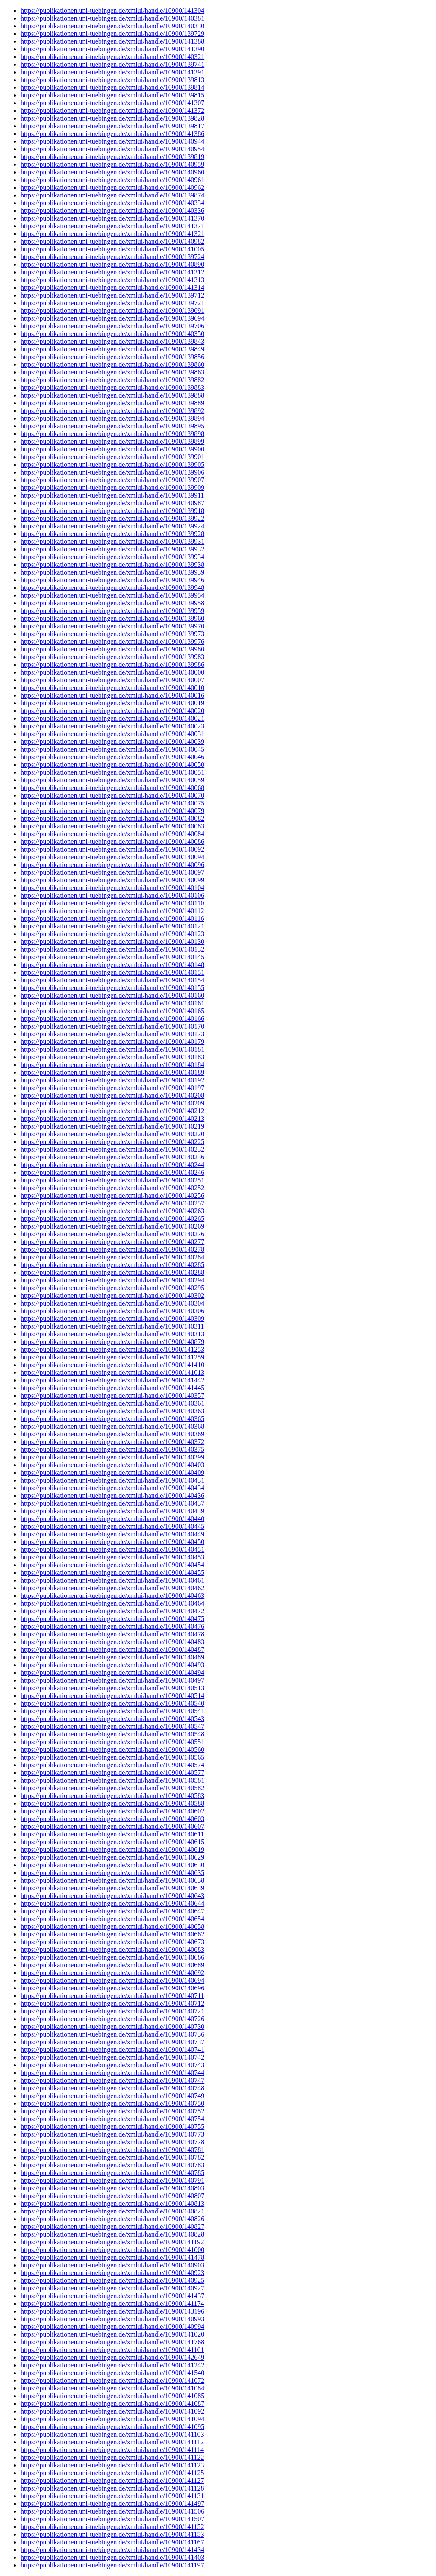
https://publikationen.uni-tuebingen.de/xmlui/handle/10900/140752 (112, 2111)
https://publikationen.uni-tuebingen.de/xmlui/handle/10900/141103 (112, 2434)
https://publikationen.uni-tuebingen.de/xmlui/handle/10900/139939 (112, 572)
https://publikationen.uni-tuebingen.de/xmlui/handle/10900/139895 (112, 426)
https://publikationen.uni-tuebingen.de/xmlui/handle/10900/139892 (112, 410)
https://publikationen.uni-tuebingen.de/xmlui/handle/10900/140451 (112, 1549)
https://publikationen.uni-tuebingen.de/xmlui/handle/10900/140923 (112, 2272)
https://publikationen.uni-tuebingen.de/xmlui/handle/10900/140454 (112, 1564)
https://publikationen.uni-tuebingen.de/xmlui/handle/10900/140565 (112, 1757)
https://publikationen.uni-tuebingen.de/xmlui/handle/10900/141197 (112, 2565)
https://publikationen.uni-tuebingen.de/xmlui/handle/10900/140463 (112, 1595)
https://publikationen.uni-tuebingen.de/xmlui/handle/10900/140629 (112, 1857)
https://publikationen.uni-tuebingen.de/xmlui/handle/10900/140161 (112, 1003)
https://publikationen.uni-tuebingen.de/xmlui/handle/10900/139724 (112, 256)
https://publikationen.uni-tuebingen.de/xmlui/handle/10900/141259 (112, 1357)
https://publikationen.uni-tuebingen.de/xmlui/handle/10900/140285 (112, 1264)
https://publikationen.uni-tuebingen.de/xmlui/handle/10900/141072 (112, 2380)
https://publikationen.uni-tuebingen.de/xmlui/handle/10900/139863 (112, 372)
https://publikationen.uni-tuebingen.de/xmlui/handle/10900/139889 (112, 403)
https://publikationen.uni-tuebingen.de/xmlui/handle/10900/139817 (112, 126)
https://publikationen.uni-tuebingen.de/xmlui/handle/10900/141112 (112, 2442)
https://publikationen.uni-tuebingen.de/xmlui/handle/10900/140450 (112, 1541)
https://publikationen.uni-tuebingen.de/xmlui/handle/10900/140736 (112, 2034)
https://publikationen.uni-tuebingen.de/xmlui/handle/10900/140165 (112, 1010)
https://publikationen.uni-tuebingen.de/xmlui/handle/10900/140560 (112, 1749)
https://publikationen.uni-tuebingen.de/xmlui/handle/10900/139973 (112, 633)
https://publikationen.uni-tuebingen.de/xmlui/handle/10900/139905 (112, 464)
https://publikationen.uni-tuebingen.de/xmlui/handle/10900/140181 (112, 1049)
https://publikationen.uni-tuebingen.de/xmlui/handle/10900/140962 (112, 187)
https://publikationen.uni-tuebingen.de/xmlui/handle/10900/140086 (112, 841)
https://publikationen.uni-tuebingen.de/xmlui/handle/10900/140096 (112, 864)
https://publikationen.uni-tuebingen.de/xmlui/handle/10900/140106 (112, 895)
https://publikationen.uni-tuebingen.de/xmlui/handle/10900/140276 (112, 1234)
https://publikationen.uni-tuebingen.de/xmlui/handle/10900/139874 (112, 195)
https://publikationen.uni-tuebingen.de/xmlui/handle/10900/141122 (112, 2457)
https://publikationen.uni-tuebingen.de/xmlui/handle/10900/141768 (112, 2342)
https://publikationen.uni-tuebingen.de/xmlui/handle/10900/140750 (112, 2103)
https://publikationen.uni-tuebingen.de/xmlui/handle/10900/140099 (112, 880)
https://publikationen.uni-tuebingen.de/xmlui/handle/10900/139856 (112, 356)
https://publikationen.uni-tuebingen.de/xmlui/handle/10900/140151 (112, 972)
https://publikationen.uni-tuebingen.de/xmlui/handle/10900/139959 (112, 610)
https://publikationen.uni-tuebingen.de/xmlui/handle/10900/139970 (112, 626)
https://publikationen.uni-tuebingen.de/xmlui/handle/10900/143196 (112, 2311)
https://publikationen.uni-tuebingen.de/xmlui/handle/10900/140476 (112, 1626)
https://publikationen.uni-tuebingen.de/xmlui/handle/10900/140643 (112, 1895)
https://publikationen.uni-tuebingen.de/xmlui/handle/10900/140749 (112, 2095)
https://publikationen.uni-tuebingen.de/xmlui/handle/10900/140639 (112, 1888)
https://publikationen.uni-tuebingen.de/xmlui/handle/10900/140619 (112, 1849)
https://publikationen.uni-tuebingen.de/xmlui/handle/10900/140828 (112, 2234)
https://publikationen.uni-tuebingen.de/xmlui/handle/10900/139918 (112, 510)
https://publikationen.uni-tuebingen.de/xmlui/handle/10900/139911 (112, 495)
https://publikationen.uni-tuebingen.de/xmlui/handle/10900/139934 (112, 556)
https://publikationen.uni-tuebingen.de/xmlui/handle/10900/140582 (112, 1788)
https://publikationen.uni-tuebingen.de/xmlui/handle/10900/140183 (112, 1057)
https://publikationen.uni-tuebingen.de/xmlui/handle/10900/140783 (112, 2165)
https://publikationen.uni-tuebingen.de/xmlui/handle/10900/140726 (112, 2018)
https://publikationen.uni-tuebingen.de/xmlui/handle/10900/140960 (112, 172)
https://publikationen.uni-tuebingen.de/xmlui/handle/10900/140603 (112, 1818)
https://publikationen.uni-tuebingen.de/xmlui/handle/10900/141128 (112, 2488)
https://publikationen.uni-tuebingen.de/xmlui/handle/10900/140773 (112, 2134)
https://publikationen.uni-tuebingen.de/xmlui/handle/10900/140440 (112, 1518)
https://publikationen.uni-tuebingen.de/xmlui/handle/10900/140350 (112, 333)
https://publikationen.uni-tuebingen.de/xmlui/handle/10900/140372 (112, 1441)
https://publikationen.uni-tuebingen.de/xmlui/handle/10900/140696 (112, 1988)
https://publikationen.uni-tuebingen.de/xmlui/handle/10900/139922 (112, 518)
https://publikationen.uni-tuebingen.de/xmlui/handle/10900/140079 (112, 810)
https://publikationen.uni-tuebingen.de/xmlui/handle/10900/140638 (112, 1880)
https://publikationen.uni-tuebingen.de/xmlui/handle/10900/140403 (112, 1464)
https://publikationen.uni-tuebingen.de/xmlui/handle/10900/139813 (112, 79)
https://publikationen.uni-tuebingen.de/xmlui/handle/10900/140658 (112, 1926)
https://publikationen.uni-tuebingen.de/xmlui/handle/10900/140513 (112, 1688)
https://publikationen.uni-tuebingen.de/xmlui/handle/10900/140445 (112, 1526)
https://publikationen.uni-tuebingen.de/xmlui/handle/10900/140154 (112, 980)
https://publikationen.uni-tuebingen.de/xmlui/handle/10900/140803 (112, 2188)
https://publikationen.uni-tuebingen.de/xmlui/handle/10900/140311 (112, 1326)
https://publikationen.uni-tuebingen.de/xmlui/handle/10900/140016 (112, 695)
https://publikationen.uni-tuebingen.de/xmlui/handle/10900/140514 (112, 1695)
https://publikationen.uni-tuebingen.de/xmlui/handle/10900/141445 (112, 1387)
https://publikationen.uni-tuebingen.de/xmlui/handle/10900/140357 (112, 1395)
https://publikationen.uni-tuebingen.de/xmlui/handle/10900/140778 (112, 2142)
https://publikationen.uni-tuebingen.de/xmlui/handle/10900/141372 (112, 110)
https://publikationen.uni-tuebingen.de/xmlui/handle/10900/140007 (112, 680)
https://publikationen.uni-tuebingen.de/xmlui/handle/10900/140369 (112, 1434)
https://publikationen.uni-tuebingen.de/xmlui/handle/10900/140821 (112, 2211)
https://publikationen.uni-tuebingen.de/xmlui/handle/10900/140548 (112, 1734)
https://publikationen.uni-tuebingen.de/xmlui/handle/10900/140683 (112, 1949)
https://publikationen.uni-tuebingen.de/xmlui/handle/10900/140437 (112, 1503)
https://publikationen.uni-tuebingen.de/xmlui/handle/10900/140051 (112, 772)
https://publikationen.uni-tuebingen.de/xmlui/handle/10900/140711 (112, 1995)
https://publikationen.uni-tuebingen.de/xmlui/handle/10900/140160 (112, 995)
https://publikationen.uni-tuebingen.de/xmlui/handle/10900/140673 (112, 1941)
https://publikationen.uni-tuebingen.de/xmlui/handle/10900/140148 (112, 964)
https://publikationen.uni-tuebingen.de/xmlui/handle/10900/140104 (112, 887)
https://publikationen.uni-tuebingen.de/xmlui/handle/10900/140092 (112, 849)
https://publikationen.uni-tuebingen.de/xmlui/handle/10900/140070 (112, 795)
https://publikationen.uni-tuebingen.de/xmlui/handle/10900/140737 (112, 2041)
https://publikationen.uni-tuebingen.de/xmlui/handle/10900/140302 (112, 1295)
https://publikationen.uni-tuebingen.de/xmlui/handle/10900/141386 (112, 133)
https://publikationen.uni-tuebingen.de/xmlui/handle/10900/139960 (112, 618)
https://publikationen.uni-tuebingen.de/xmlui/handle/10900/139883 (112, 387)
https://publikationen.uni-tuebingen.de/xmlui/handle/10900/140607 (112, 1826)
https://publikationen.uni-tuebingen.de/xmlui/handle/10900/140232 (112, 1149)
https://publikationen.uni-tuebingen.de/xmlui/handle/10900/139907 (112, 479)
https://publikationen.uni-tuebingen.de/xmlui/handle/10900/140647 (112, 1911)
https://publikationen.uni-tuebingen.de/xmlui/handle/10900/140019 (112, 703)
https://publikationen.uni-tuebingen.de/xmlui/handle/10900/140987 (112, 503)
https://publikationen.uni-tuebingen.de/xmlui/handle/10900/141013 (112, 1372)
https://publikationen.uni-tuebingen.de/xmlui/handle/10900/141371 (112, 226)
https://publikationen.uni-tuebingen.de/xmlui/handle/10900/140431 (112, 1480)
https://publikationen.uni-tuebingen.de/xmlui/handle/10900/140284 (112, 1257)
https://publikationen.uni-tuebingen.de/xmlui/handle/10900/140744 (112, 2072)
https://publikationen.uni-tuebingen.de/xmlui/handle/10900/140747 (112, 2080)
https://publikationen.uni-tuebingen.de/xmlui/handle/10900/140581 (112, 1780)
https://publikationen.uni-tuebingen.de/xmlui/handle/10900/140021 (112, 718)
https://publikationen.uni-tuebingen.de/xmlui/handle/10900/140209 (112, 1103)
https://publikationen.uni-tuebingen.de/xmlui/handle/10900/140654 (112, 1918)
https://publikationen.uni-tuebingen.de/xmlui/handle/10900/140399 (112, 1457)
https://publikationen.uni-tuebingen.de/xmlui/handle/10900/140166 (112, 1018)
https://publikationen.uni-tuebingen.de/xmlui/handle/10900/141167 (112, 2542)
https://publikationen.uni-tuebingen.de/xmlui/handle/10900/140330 (112, 25)
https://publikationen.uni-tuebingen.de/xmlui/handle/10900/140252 (112, 1187)
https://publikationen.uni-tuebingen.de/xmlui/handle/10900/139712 (112, 295)
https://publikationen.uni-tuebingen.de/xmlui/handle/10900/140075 (112, 803)
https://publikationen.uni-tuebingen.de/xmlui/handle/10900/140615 (112, 1841)
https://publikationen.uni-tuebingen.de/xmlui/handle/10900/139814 (112, 87)
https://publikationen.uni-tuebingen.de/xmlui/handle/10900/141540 (112, 2372)
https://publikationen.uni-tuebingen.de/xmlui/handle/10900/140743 (112, 2065)
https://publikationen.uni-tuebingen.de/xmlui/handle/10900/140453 (112, 1557)
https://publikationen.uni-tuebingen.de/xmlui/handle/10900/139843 (112, 341)
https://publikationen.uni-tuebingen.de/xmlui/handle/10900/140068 (112, 787)
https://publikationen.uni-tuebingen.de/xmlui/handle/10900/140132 (112, 949)
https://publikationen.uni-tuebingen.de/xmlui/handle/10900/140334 (112, 202)
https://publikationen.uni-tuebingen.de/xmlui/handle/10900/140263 (112, 1210)
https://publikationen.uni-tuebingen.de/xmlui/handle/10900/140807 (112, 2195)
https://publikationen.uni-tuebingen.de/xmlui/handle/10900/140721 (112, 2011)
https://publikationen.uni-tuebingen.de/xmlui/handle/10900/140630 (112, 1865)
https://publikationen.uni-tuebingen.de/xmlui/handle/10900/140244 (112, 1164)
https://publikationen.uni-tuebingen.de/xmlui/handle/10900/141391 (112, 72)
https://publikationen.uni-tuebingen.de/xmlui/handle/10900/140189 (112, 1072)
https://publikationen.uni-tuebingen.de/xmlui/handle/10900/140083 (112, 826)
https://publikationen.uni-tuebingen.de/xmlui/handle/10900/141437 (112, 2295)
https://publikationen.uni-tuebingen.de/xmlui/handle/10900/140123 (112, 933)
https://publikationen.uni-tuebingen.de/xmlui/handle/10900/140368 (112, 1426)
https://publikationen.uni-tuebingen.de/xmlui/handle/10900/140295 (112, 1287)
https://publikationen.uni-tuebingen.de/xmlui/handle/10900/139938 (112, 564)
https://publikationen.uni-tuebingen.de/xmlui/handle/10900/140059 (112, 780)
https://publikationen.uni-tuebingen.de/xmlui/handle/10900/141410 (112, 1364)
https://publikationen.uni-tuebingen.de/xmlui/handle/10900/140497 (112, 1680)
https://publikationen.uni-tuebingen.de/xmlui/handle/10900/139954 (112, 595)
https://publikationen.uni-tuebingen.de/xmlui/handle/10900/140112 (112, 910)
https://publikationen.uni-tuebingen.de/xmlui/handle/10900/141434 (112, 2549)
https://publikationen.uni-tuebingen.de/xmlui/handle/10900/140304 (112, 1303)
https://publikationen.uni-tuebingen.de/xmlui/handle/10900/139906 (112, 472)
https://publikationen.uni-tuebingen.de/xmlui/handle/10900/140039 (112, 741)
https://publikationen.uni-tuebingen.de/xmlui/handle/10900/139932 (112, 549)
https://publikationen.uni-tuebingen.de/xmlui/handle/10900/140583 (112, 1795)
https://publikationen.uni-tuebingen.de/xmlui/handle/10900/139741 (112, 64)
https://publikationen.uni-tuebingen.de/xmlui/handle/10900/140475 (112, 1618)
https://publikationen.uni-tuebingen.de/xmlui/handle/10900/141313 (112, 279)
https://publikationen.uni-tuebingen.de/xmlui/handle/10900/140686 (112, 1957)
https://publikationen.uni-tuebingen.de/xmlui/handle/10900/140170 (112, 1026)
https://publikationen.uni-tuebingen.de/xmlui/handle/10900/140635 (112, 1872)
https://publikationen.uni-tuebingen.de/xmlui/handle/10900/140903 (112, 2265)
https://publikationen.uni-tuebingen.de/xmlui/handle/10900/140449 (112, 1534)
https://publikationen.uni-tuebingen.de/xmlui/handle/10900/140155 (112, 987)
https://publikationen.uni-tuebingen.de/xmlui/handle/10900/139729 (112, 33)
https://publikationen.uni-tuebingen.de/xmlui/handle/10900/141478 (112, 2257)
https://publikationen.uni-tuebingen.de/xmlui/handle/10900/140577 (112, 1772)
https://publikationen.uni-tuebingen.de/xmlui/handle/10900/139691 (112, 310)
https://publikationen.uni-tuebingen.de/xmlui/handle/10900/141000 (112, 2249)
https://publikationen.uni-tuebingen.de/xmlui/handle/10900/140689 (112, 1965)
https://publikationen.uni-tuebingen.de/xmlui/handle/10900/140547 (112, 1726)
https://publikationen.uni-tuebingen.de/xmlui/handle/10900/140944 (112, 141)
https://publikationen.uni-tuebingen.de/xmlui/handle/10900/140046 (112, 756)
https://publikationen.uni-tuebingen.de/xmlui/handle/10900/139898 (112, 433)
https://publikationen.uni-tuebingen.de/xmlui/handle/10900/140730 (112, 2026)
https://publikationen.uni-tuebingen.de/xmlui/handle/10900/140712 (112, 2003)
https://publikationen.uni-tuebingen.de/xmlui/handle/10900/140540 (112, 1703)
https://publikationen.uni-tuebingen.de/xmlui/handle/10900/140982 (112, 241)
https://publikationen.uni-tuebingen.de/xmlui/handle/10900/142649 (112, 2357)
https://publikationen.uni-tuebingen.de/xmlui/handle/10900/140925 (112, 2280)
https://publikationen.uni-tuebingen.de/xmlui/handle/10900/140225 (112, 1141)
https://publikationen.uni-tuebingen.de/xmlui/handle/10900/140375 (112, 1449)
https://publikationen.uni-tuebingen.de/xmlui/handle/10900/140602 (112, 1811)
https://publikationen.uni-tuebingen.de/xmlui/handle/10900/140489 (112, 1657)
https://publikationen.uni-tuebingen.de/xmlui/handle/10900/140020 (112, 710)
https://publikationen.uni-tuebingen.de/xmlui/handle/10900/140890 (112, 264)
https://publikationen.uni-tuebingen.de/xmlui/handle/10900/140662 (112, 1934)
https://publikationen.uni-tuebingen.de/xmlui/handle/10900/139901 (112, 456)
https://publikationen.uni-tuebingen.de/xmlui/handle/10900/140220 (112, 1134)
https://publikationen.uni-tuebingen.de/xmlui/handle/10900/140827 (112, 2226)
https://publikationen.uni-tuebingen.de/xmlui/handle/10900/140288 (112, 1272)
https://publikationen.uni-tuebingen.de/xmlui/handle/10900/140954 (112, 149)
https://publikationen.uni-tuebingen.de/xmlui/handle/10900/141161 (112, 2349)
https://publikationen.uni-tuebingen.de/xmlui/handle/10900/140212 (112, 1110)
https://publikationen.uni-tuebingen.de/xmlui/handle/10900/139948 (112, 587)
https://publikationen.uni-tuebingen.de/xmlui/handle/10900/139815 (112, 95)
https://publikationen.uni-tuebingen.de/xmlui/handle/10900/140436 (112, 1495)
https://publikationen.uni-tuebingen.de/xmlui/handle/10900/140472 (112, 1611)
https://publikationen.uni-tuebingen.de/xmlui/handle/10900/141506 (112, 2511)
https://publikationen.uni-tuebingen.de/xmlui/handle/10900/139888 (112, 395)
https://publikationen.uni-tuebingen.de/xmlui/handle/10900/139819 (112, 156)
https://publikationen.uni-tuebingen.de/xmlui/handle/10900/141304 (112, 10)
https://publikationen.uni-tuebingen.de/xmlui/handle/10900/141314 (112, 287)
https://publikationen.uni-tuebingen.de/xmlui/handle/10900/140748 (112, 2088)
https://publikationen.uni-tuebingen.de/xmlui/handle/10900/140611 (112, 1834)
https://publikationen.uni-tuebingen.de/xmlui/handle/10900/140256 (112, 1195)
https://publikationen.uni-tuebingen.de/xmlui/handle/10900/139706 (112, 326)
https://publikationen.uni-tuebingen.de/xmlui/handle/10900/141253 (112, 1349)
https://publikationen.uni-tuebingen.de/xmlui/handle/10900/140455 (112, 1572)
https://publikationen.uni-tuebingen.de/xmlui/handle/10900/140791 (112, 2180)
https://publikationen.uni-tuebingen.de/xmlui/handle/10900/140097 (112, 872)
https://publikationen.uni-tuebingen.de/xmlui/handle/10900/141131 (112, 2495)
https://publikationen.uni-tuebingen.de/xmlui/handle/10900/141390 (112, 49)
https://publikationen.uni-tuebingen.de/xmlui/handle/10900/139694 (112, 318)
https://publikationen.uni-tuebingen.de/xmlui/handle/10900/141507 (112, 2519)
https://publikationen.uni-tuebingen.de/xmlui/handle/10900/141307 (112, 102)
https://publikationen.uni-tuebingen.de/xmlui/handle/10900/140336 (112, 210)
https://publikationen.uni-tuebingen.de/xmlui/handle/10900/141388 (112, 41)
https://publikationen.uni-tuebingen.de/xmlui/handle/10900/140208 (112, 1095)
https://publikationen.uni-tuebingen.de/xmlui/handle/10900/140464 (112, 1603)
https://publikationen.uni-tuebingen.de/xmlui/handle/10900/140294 (112, 1280)
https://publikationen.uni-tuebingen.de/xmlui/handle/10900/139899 (112, 441)
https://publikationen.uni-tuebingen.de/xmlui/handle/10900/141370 (112, 218)
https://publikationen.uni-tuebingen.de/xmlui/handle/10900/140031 (112, 733)
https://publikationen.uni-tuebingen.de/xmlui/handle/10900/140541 (112, 1711)
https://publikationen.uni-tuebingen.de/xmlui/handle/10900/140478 (112, 1634)
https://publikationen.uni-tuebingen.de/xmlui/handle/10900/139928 (112, 533)
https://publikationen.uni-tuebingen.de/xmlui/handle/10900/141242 (112, 2365)
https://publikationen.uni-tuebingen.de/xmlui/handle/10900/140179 (112, 1041)
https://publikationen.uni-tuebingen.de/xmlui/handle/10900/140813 (112, 2203)
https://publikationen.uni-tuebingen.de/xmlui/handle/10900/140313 (112, 1334)
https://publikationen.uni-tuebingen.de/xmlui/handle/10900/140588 (112, 1803)
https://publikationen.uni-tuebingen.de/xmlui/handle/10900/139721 (112, 303)
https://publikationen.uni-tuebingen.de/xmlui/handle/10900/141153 (112, 2534)
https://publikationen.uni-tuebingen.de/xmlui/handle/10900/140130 (112, 941)
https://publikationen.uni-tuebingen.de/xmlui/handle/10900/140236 (112, 1157)
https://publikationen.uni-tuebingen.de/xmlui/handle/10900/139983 (112, 656)
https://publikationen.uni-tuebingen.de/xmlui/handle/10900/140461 (112, 1580)
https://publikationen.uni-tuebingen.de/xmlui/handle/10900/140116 (112, 918)
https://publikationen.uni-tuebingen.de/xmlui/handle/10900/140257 (112, 1203)
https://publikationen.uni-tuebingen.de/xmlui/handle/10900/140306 (112, 1311)
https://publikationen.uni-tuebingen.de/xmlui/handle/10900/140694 (112, 1980)
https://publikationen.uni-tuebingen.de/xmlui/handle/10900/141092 (112, 2411)
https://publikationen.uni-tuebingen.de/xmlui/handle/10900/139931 (112, 541)
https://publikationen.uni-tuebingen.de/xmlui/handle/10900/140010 (112, 687)
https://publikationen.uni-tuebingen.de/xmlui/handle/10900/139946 (112, 580)
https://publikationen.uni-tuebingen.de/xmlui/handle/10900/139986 (112, 664)
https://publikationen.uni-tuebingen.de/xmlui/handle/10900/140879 (112, 1341)
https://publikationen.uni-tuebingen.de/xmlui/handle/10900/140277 (112, 1241)
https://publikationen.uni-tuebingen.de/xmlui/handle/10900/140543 (112, 1718)
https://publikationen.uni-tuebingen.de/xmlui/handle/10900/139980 (112, 649)
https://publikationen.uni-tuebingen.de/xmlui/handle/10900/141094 (112, 2419)
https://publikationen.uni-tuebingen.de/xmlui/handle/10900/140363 (112, 1411)
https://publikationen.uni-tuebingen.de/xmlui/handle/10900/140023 (112, 726)
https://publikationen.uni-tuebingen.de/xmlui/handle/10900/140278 (112, 1249)
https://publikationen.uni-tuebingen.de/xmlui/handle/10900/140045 (112, 749)
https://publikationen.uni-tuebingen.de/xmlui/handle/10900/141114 (112, 2449)
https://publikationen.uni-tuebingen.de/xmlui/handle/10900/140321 (112, 56)
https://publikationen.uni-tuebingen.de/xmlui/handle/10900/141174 (112, 2303)
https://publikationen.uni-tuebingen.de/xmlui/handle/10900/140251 (112, 1180)
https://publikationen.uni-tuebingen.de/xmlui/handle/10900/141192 (112, 2242)
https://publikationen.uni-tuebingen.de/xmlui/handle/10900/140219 (112, 1126)
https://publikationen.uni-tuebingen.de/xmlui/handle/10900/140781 (112, 2149)
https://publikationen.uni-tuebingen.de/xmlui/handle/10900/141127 (112, 2480)
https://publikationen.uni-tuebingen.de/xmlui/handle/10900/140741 (112, 2049)
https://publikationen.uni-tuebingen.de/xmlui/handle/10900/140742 (112, 2057)
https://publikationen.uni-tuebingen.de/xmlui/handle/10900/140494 (112, 1672)
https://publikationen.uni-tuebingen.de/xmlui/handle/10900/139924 (112, 526)
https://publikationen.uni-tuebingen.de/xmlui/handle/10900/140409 (112, 1472)
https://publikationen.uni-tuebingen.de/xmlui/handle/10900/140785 (112, 2172)
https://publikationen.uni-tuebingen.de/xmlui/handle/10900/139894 (112, 418)
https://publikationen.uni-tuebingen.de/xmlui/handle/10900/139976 (112, 641)
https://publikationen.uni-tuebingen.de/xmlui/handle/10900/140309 (112, 1318)
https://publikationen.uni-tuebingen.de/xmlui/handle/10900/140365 (112, 1418)
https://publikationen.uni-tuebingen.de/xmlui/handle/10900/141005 (112, 249)
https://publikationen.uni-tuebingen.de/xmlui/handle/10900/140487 (112, 1649)
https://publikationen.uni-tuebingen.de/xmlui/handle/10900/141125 (112, 2472)
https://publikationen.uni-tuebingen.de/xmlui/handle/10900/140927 (112, 2288)
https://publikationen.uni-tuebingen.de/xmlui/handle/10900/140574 (112, 1764)
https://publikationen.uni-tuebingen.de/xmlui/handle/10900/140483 (112, 1641)
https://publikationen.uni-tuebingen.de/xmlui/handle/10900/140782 (112, 2157)
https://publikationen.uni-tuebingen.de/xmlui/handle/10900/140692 (112, 1972)
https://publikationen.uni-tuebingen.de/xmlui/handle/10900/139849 (112, 349)
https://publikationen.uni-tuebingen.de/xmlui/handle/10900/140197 (112, 1087)
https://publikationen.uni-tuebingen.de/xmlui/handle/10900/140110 (112, 903)
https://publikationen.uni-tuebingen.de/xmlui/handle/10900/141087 (112, 2403)
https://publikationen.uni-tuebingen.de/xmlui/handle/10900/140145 (112, 957)
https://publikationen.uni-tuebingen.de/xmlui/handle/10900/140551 (112, 1741)
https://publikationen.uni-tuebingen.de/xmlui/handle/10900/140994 (112, 2326)
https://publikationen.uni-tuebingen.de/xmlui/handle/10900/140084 (112, 833)
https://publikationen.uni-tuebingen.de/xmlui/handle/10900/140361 (112, 1403)
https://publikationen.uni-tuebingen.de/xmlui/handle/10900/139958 (112, 603)
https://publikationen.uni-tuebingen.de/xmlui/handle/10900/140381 (112, 18)
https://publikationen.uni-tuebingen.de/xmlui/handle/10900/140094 (112, 857)
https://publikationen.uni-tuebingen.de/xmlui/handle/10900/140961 (112, 179)
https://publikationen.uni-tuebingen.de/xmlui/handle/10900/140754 (112, 2118)
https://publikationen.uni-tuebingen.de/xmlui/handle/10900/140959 (112, 164)
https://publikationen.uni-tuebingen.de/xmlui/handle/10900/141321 (112, 233)
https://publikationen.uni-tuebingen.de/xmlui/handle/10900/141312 (112, 272)
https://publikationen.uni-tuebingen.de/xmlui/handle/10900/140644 (112, 1903)
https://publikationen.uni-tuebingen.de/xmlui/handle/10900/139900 (112, 449)
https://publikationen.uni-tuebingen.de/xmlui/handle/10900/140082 (112, 818)
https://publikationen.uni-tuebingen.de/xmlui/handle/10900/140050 (112, 764)
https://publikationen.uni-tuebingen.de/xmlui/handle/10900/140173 (112, 1033)
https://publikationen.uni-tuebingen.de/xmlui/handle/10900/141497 (112, 2503)
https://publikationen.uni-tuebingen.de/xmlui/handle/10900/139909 (112, 487)
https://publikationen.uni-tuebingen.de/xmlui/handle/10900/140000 (112, 672)
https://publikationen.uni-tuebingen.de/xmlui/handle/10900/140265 (112, 1218)
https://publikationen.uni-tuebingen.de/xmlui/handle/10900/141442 (112, 1380)
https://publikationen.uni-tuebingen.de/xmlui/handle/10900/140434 (112, 1487)
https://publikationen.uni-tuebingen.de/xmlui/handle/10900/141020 (112, 2334)
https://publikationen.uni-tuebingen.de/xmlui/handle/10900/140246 (112, 1172)
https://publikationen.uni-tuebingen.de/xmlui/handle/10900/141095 (112, 2426)
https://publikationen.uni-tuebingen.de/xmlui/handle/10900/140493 (112, 1664)
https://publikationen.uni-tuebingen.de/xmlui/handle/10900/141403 (112, 2557)
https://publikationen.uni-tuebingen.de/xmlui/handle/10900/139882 (112, 379)
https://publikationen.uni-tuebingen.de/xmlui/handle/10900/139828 (112, 118)
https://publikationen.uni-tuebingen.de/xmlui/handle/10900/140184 (112, 1064)
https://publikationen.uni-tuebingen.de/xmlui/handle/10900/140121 (112, 926)
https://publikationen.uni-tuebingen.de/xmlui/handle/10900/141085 (112, 2395)
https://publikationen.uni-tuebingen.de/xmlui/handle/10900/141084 (112, 2388)
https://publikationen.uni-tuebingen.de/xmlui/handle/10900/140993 (112, 2319)
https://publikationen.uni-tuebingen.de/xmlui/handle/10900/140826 (112, 2218)
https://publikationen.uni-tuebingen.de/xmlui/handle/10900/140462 (112, 1588)
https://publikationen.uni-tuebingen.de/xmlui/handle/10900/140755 (112, 2126)
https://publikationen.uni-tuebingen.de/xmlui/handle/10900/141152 (112, 2526)
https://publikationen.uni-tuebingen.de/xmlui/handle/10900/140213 (112, 1118)
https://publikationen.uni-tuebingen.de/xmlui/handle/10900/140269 (112, 1226)
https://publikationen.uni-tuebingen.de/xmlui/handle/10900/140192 (112, 1080)
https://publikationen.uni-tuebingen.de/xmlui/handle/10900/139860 (112, 364)
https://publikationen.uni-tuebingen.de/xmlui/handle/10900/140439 (112, 1511)
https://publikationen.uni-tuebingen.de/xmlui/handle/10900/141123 (112, 2465)
